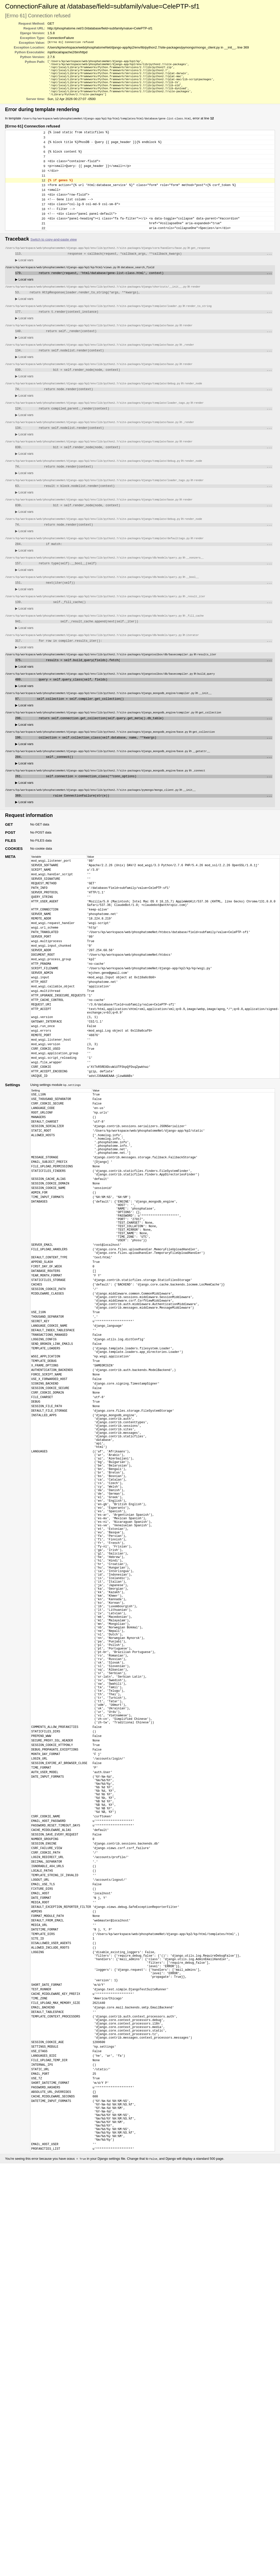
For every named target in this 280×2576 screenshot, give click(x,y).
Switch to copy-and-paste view (53, 261)
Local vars (24, 282)
